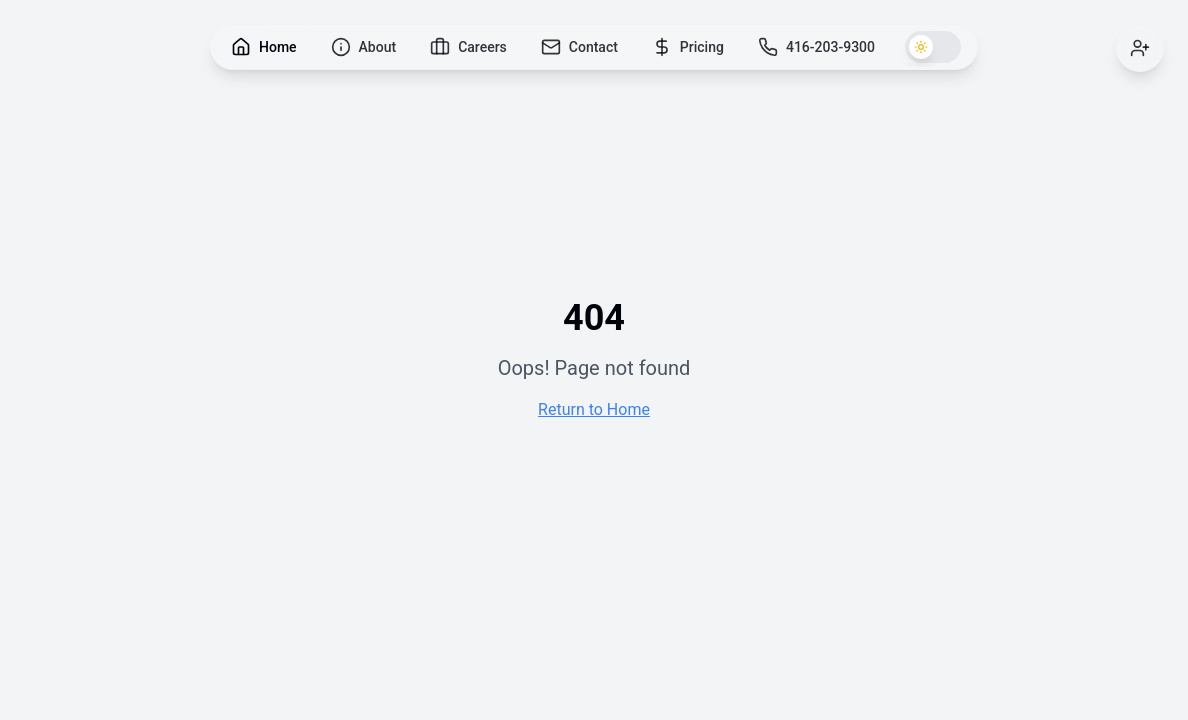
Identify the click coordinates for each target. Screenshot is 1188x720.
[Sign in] (1140, 48)
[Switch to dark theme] (933, 47)
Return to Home (594, 409)
